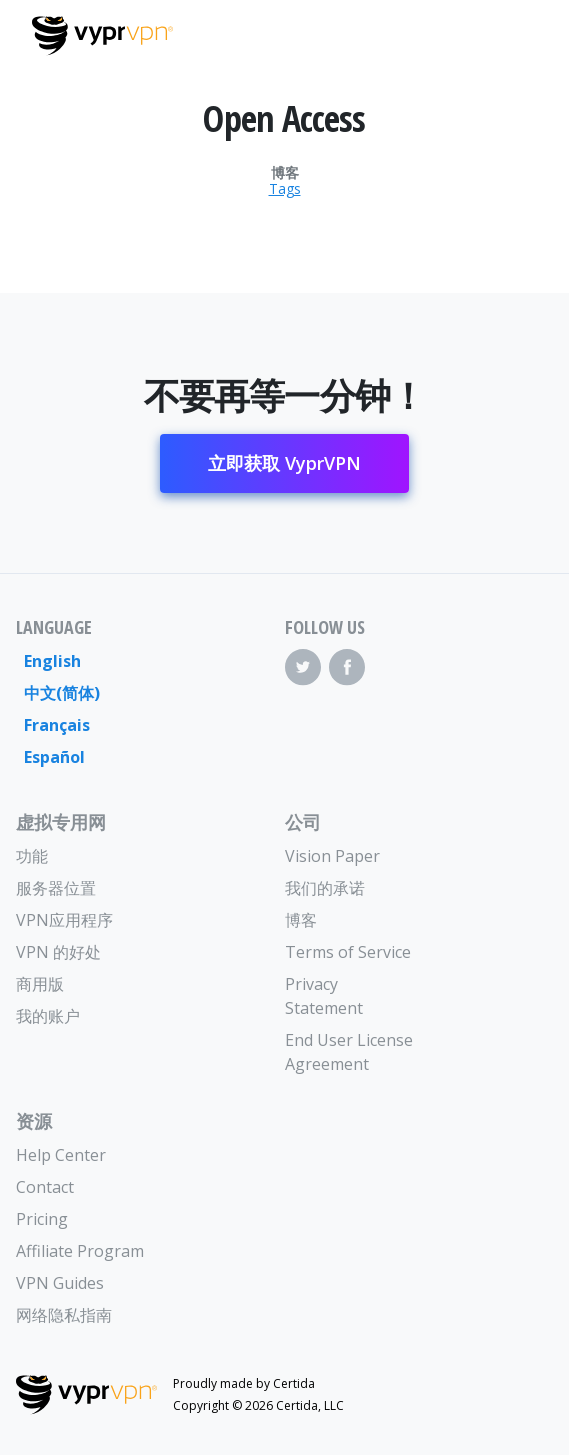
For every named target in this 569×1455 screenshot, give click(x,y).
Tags (285, 189)
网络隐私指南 (64, 1315)
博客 (285, 173)
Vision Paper (332, 856)
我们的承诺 (325, 888)
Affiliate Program (80, 1251)
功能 (32, 856)
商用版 (40, 984)
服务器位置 (56, 888)
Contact (45, 1187)
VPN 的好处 (58, 952)
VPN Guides (60, 1283)
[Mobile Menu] (520, 33)
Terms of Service (348, 952)
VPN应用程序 (64, 920)
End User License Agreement (349, 1052)
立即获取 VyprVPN (284, 463)
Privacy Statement (324, 996)
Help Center (61, 1155)
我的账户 (48, 1016)
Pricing (42, 1219)
